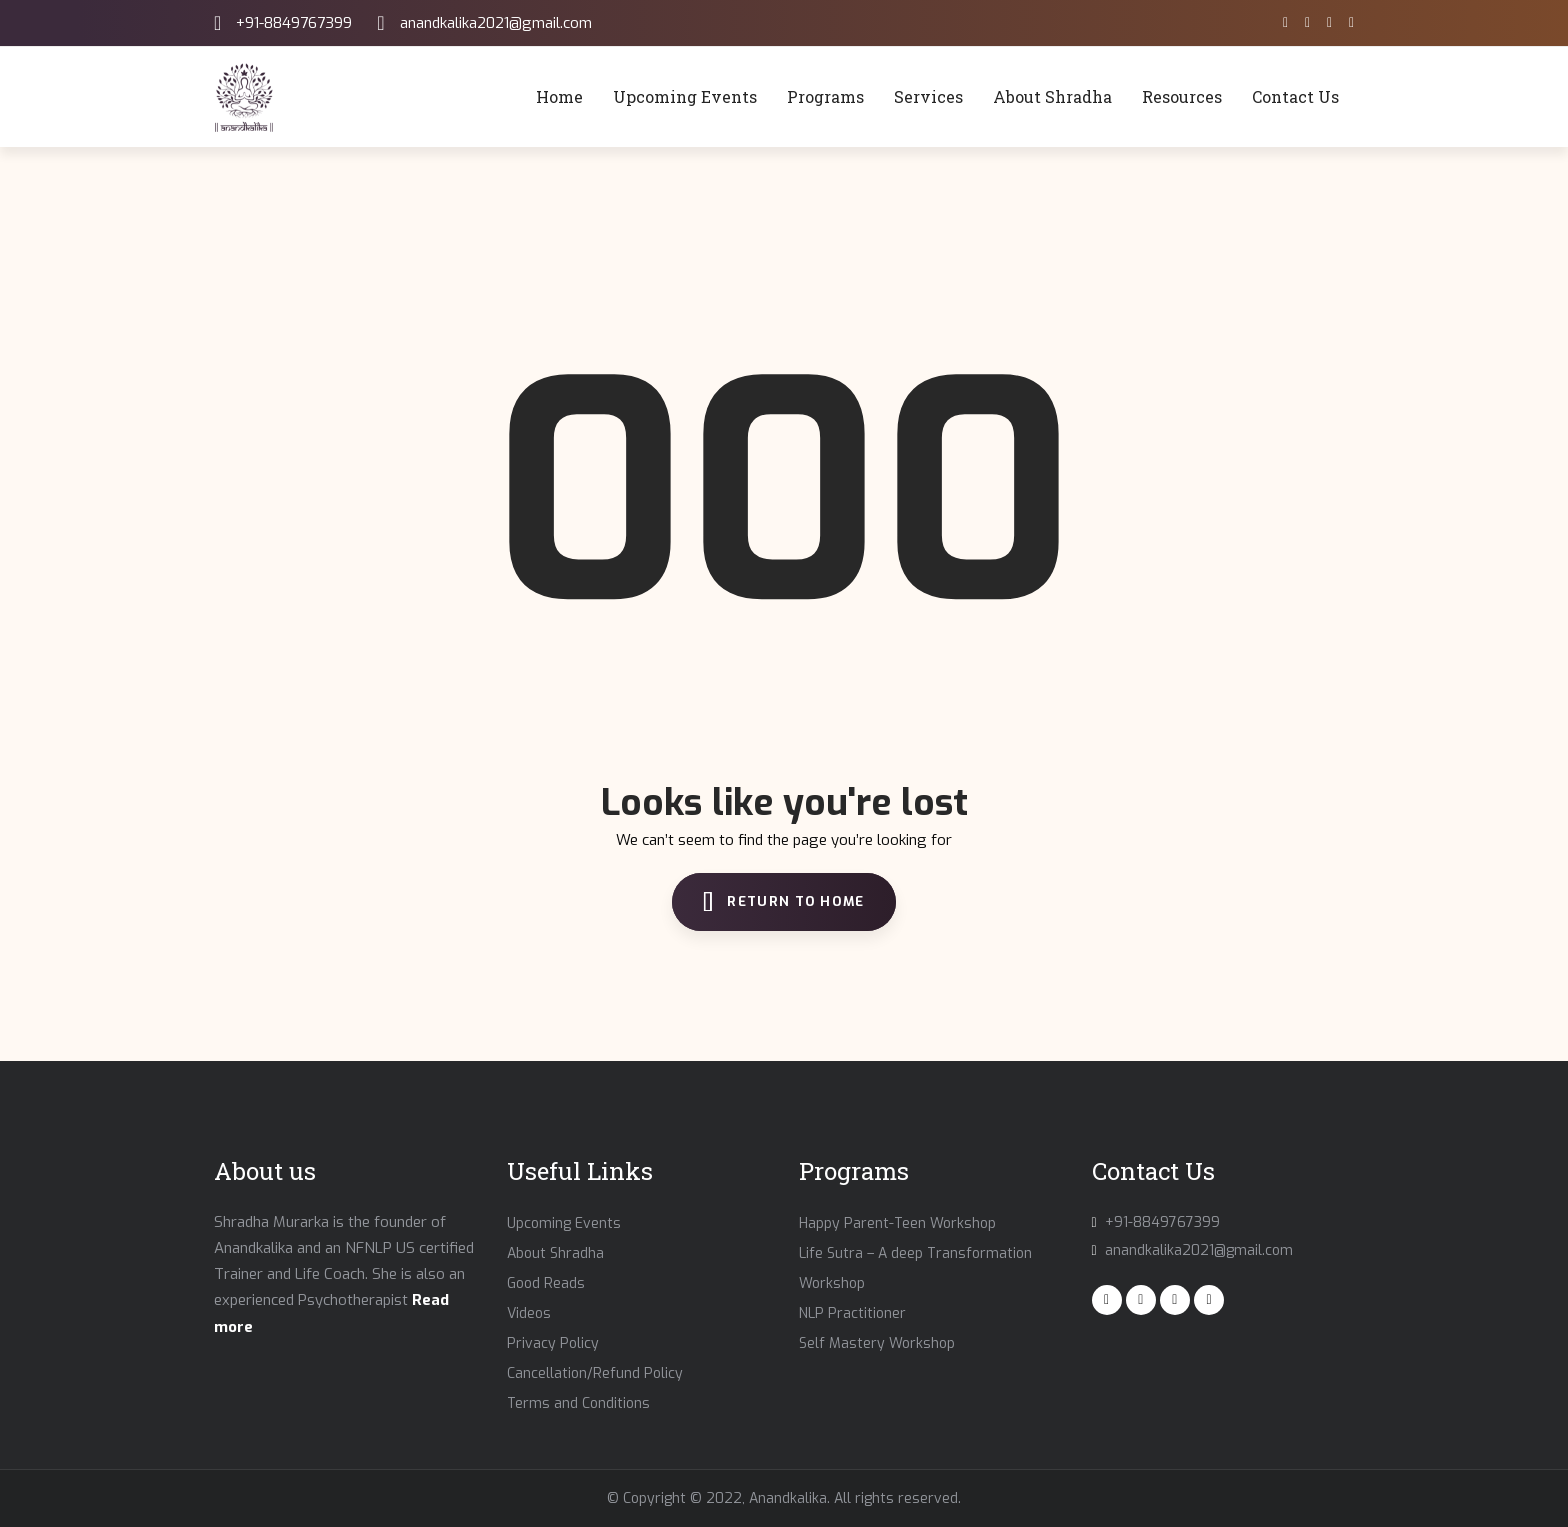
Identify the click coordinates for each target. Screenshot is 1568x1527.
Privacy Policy (553, 1343)
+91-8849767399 (294, 23)
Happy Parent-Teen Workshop (897, 1223)
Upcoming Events (564, 1223)
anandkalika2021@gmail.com (496, 23)
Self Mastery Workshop (877, 1343)
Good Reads (546, 1283)
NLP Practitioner (852, 1313)
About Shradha (555, 1253)
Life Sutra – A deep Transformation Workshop (915, 1268)
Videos (529, 1313)
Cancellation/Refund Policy (595, 1373)
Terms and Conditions (578, 1403)
